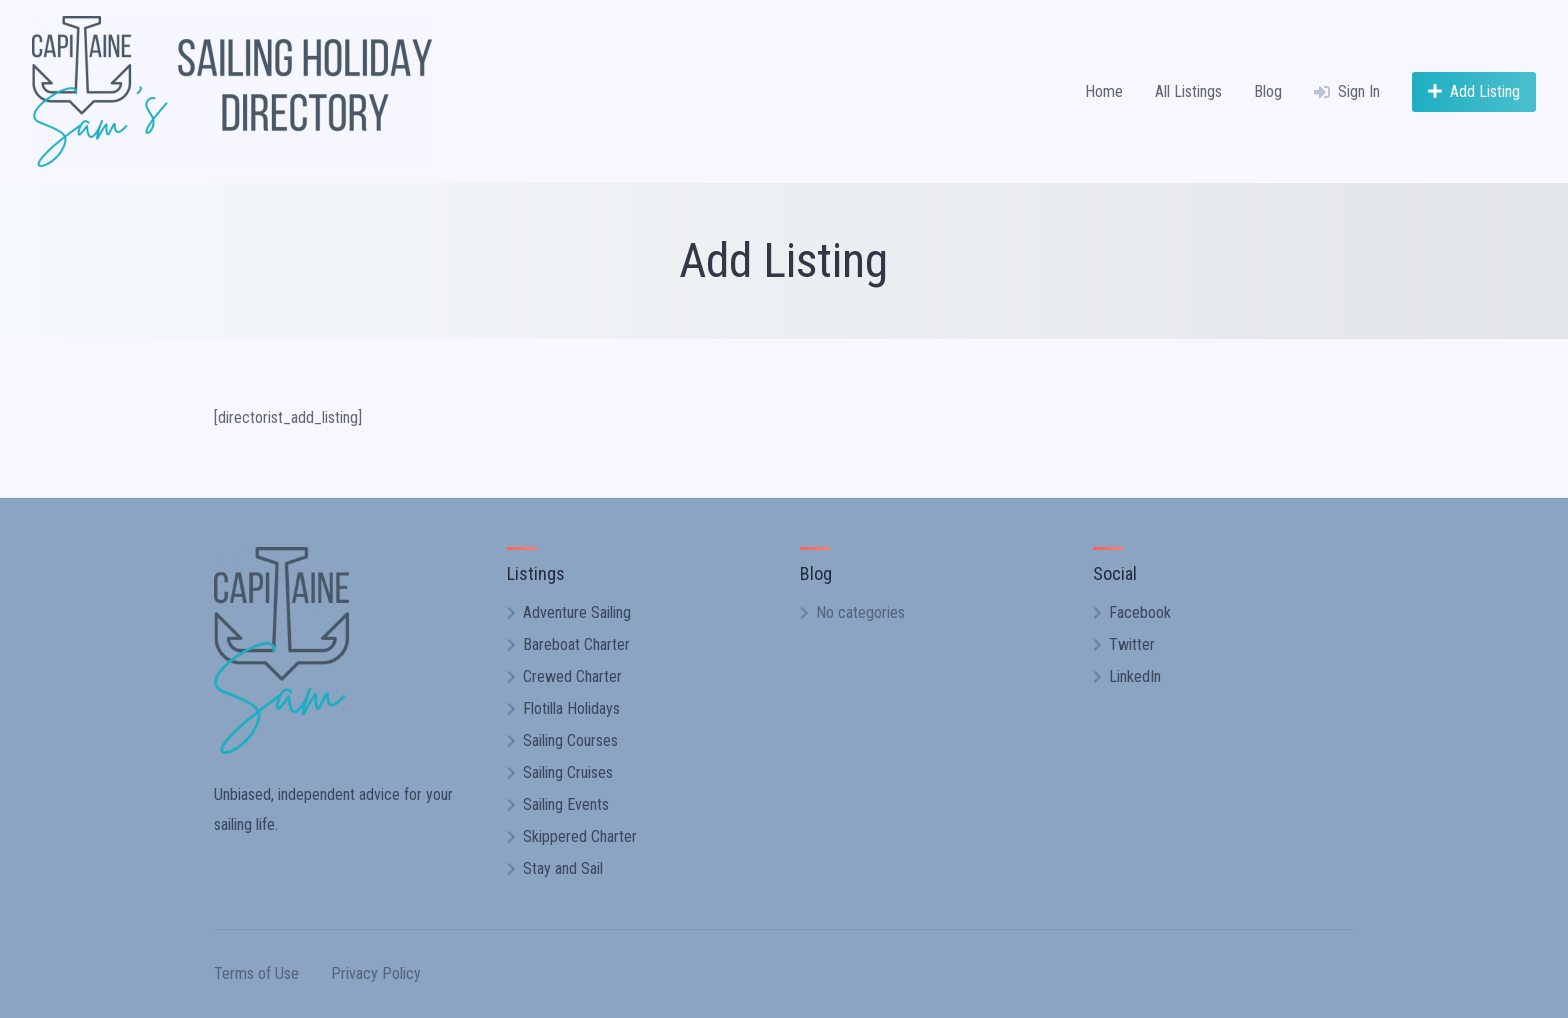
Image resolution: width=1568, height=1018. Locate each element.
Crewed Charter (572, 676)
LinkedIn (1135, 676)
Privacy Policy (376, 973)
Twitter (1132, 644)
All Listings (1188, 91)
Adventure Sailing (577, 612)
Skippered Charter (580, 836)
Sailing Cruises (568, 772)
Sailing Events (566, 804)
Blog (1268, 91)
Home (1104, 91)
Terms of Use (256, 973)
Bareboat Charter (576, 644)
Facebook (1140, 612)
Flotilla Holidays (571, 708)
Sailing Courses (570, 740)
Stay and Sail (563, 868)
